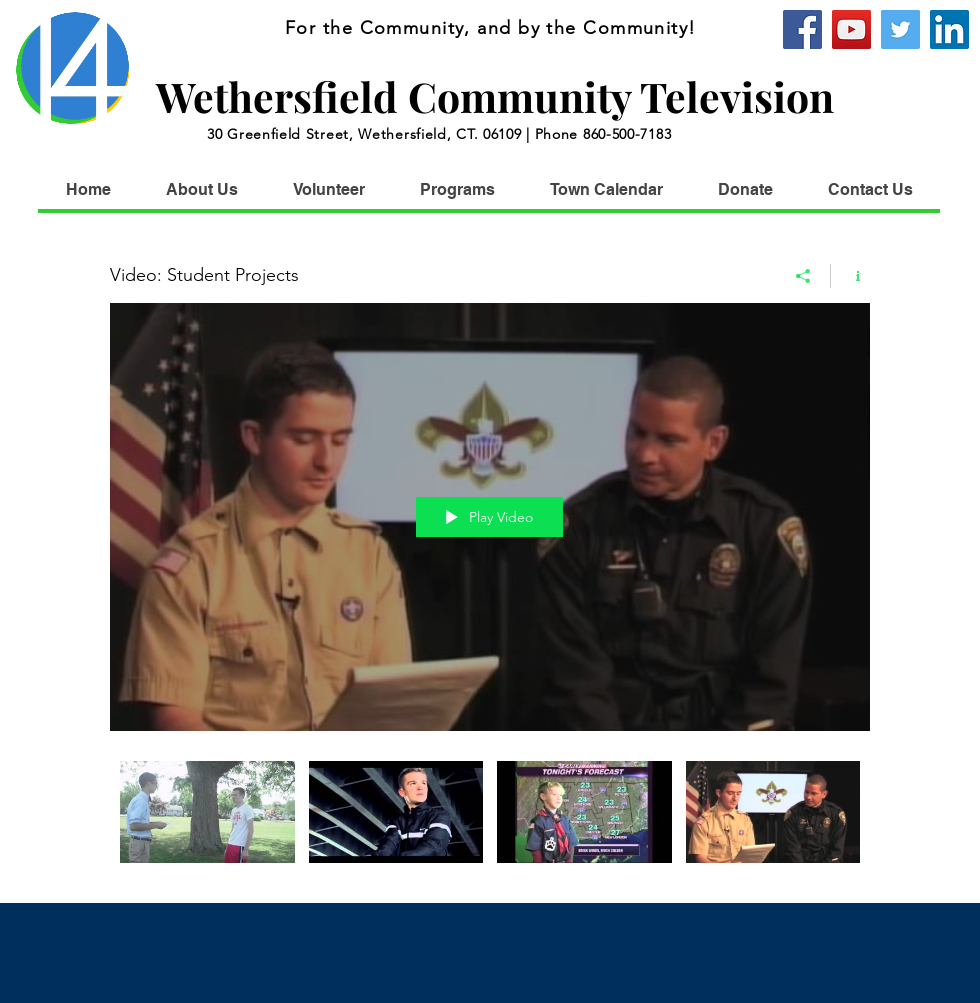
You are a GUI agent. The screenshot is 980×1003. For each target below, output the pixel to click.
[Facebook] (802, 29)
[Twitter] (900, 29)
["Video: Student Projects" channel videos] (490, 816)
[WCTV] (949, 29)
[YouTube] (851, 29)
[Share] (803, 275)
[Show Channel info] (850, 275)
